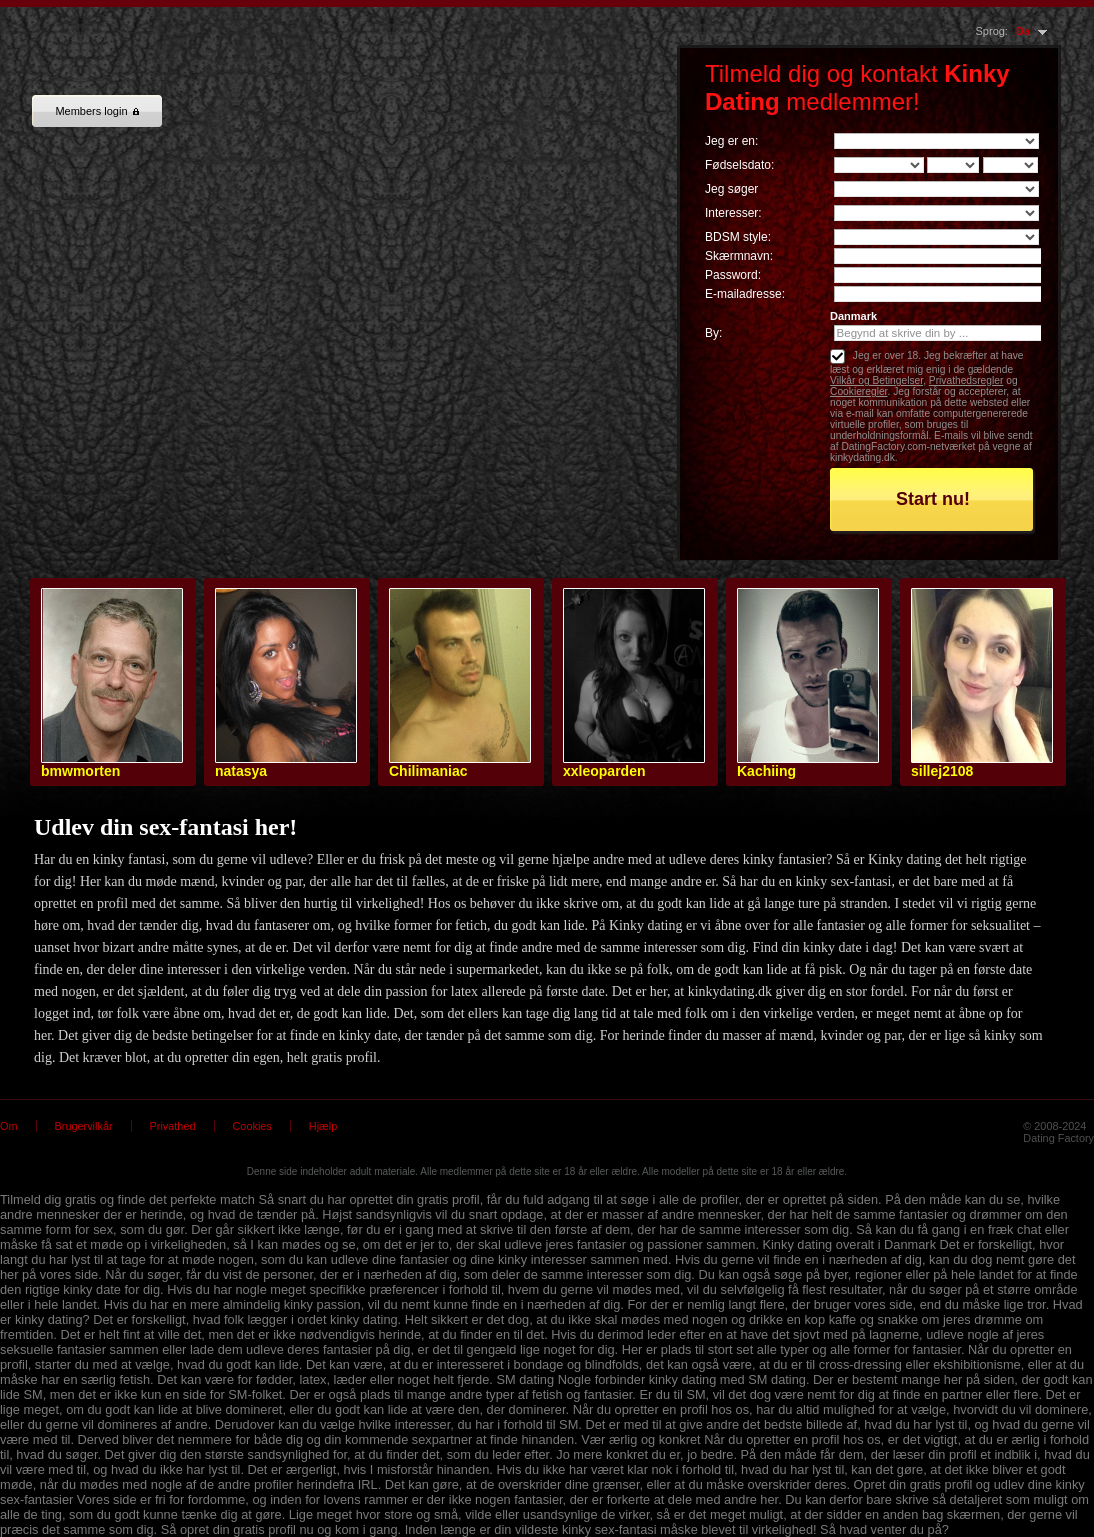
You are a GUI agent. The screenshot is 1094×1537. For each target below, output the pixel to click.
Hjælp (323, 1126)
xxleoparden (604, 771)
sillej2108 (942, 771)
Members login (96, 111)
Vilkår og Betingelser (876, 380)
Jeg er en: (731, 141)
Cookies (252, 1126)
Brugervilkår (84, 1126)
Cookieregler (858, 391)
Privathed (173, 1126)
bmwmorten (80, 771)
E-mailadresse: (745, 294)
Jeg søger (731, 189)
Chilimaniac (428, 771)
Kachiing (766, 771)
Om (9, 1126)
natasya (241, 771)
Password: (733, 275)
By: (713, 333)
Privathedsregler (966, 380)
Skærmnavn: (739, 256)
